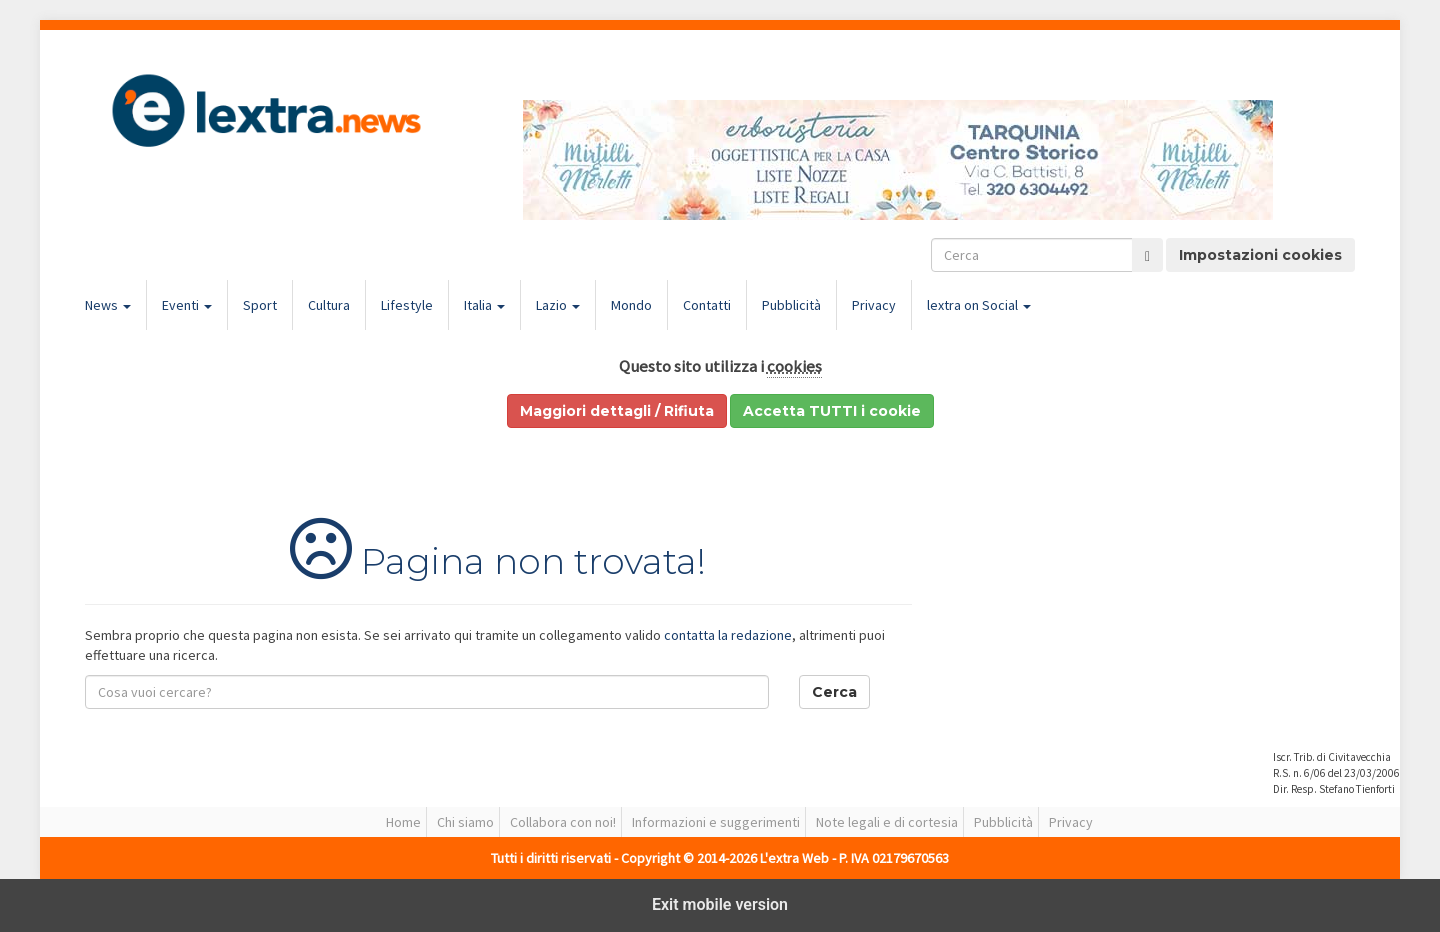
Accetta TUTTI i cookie (832, 411)
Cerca (834, 692)
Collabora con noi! (563, 822)
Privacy (874, 305)
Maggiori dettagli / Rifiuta (617, 411)
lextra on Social (979, 305)
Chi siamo (465, 822)
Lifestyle (407, 305)
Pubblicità (791, 305)
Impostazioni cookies (1260, 255)
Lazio (558, 305)
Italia (484, 305)
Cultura (329, 305)
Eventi (187, 305)
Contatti (707, 305)
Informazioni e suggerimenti (716, 822)
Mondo (631, 305)
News (108, 305)
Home (403, 822)
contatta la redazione (728, 635)
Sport (260, 305)
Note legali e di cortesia (887, 822)
